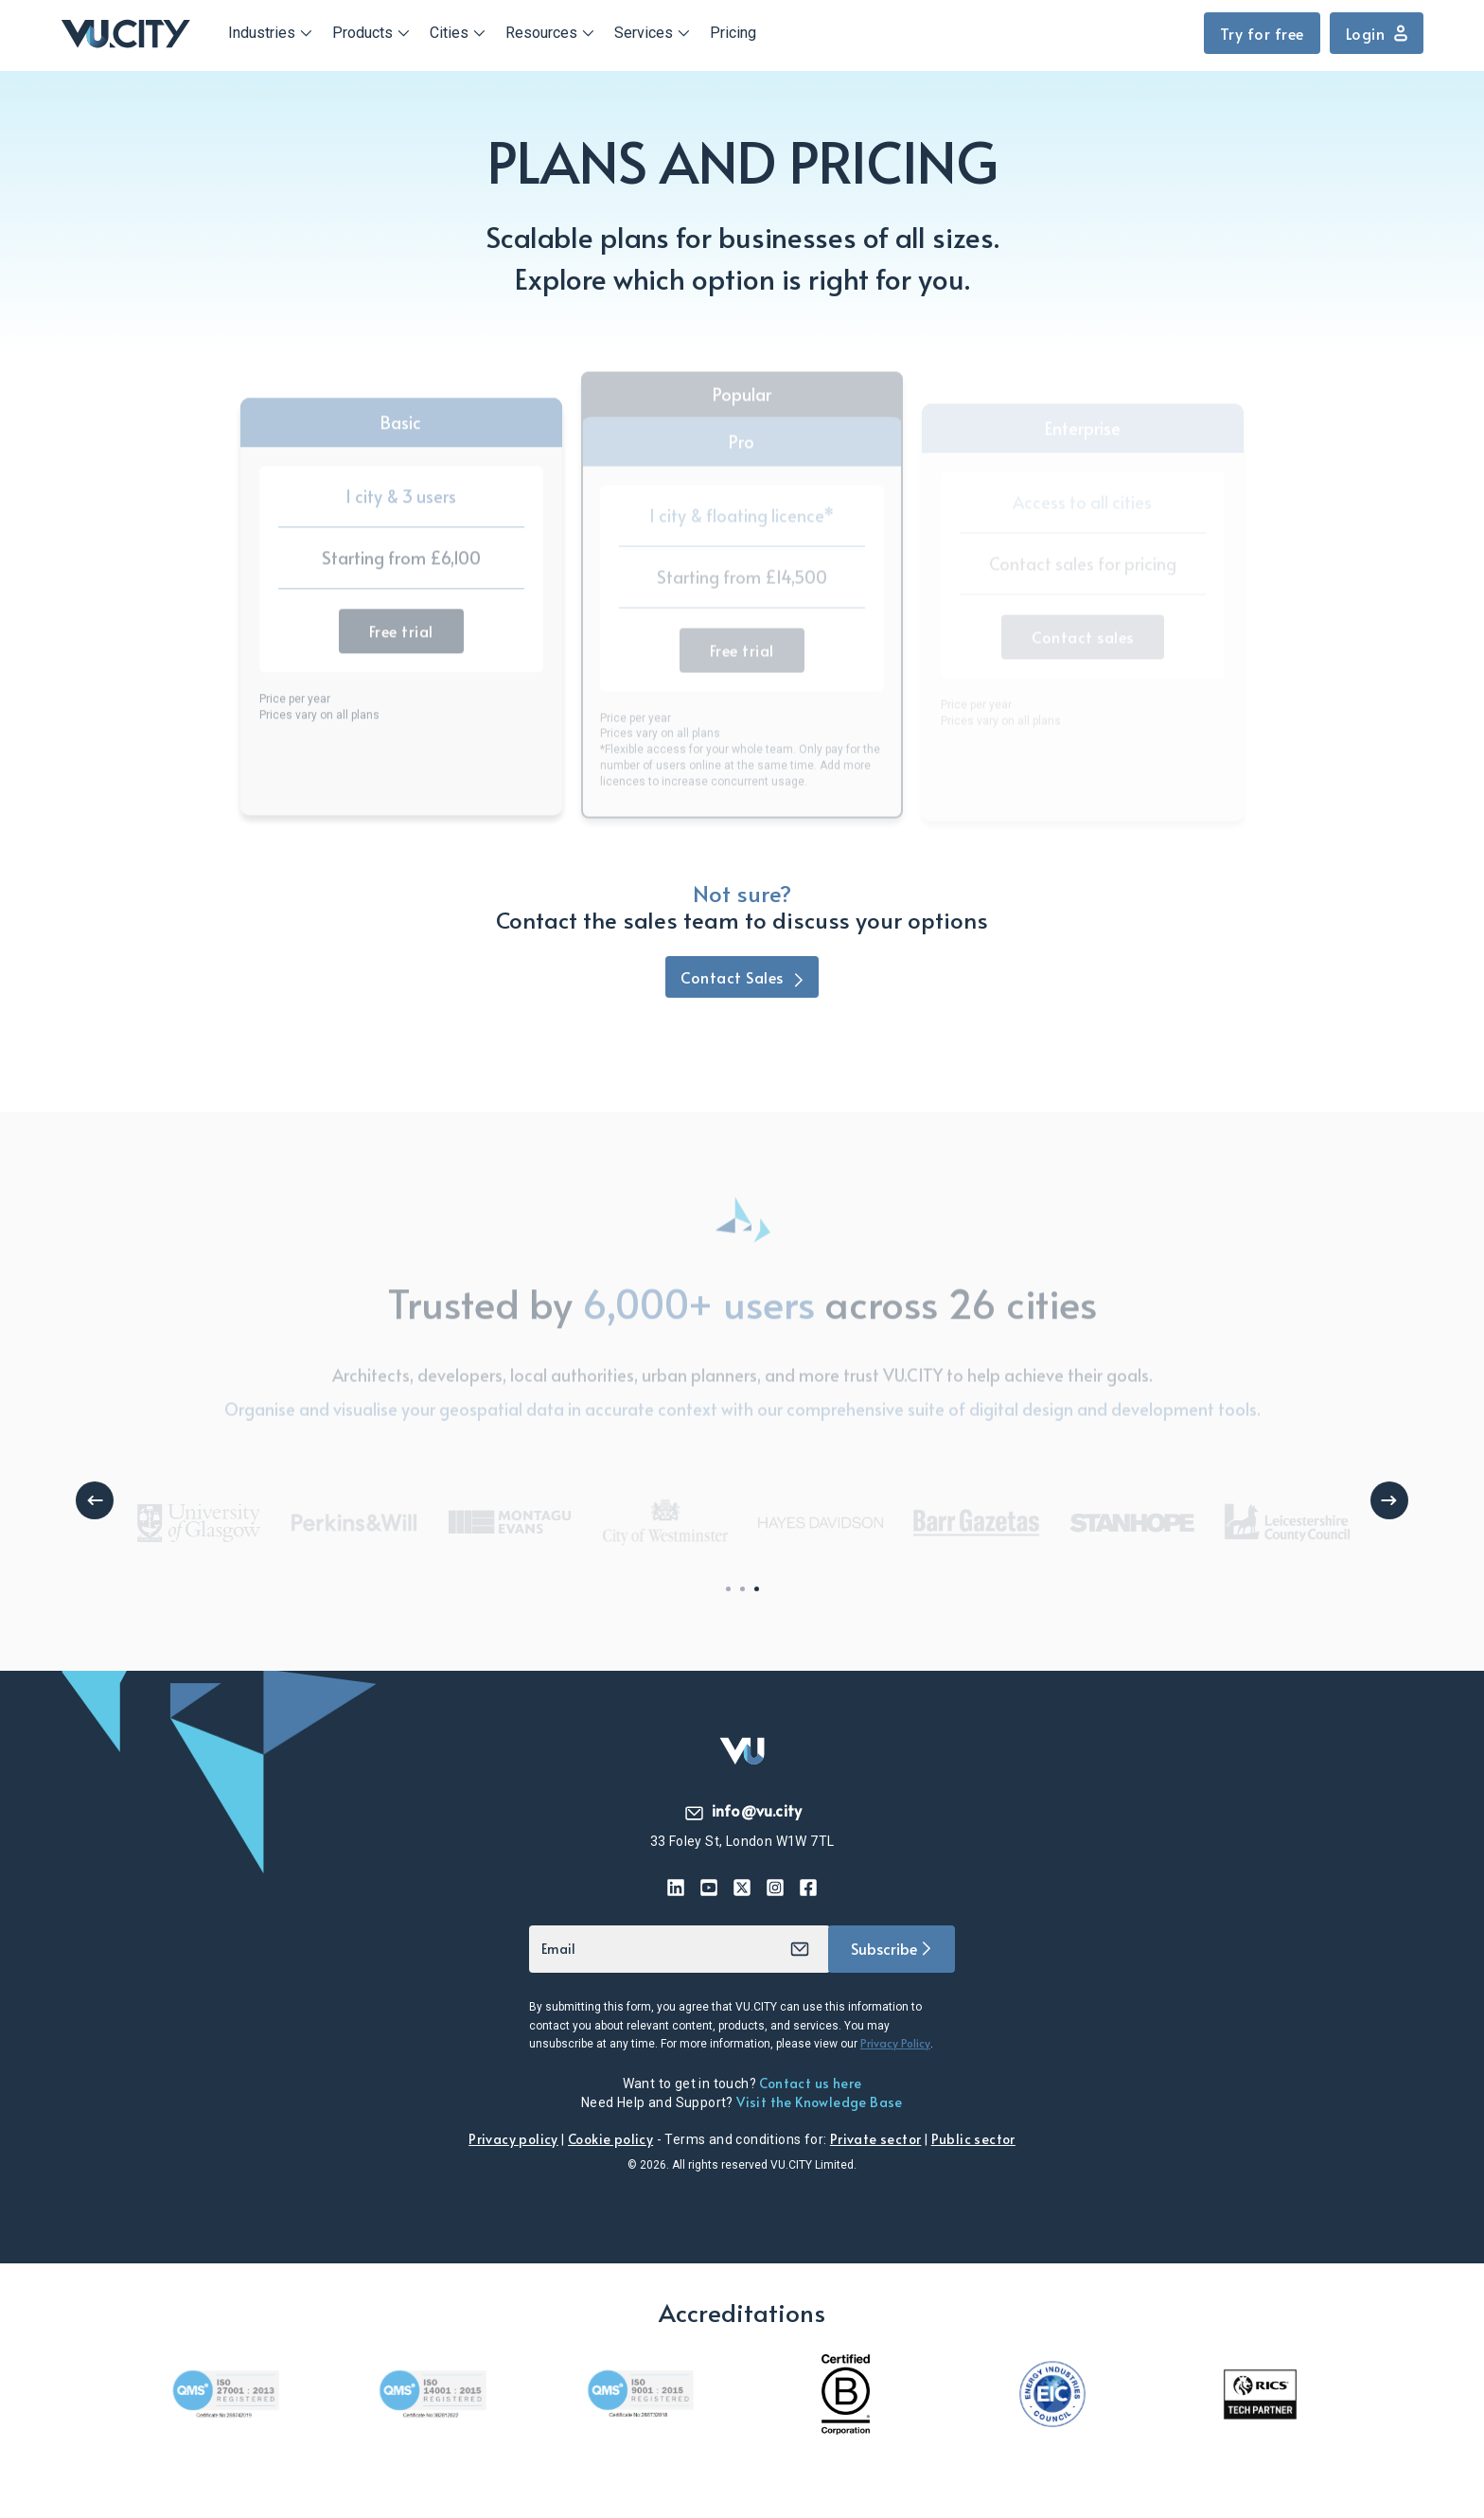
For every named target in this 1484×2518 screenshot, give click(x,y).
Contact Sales (742, 976)
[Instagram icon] (775, 1888)
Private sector (876, 2139)
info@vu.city (742, 1810)
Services (643, 33)
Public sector (973, 2139)
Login (1377, 33)
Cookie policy (610, 2139)
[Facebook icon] (808, 1888)
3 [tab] (756, 1589)
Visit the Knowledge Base (819, 2102)
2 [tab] (742, 1589)
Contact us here (810, 2083)
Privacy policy (513, 2139)
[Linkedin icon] (676, 1888)
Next (1389, 1500)
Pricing (733, 33)
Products (362, 33)
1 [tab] (728, 1589)
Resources (541, 33)
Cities (449, 33)
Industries (261, 33)
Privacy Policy (895, 2042)
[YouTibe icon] (709, 1888)
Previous (95, 1500)
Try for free (1262, 33)
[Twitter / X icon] (742, 1888)
